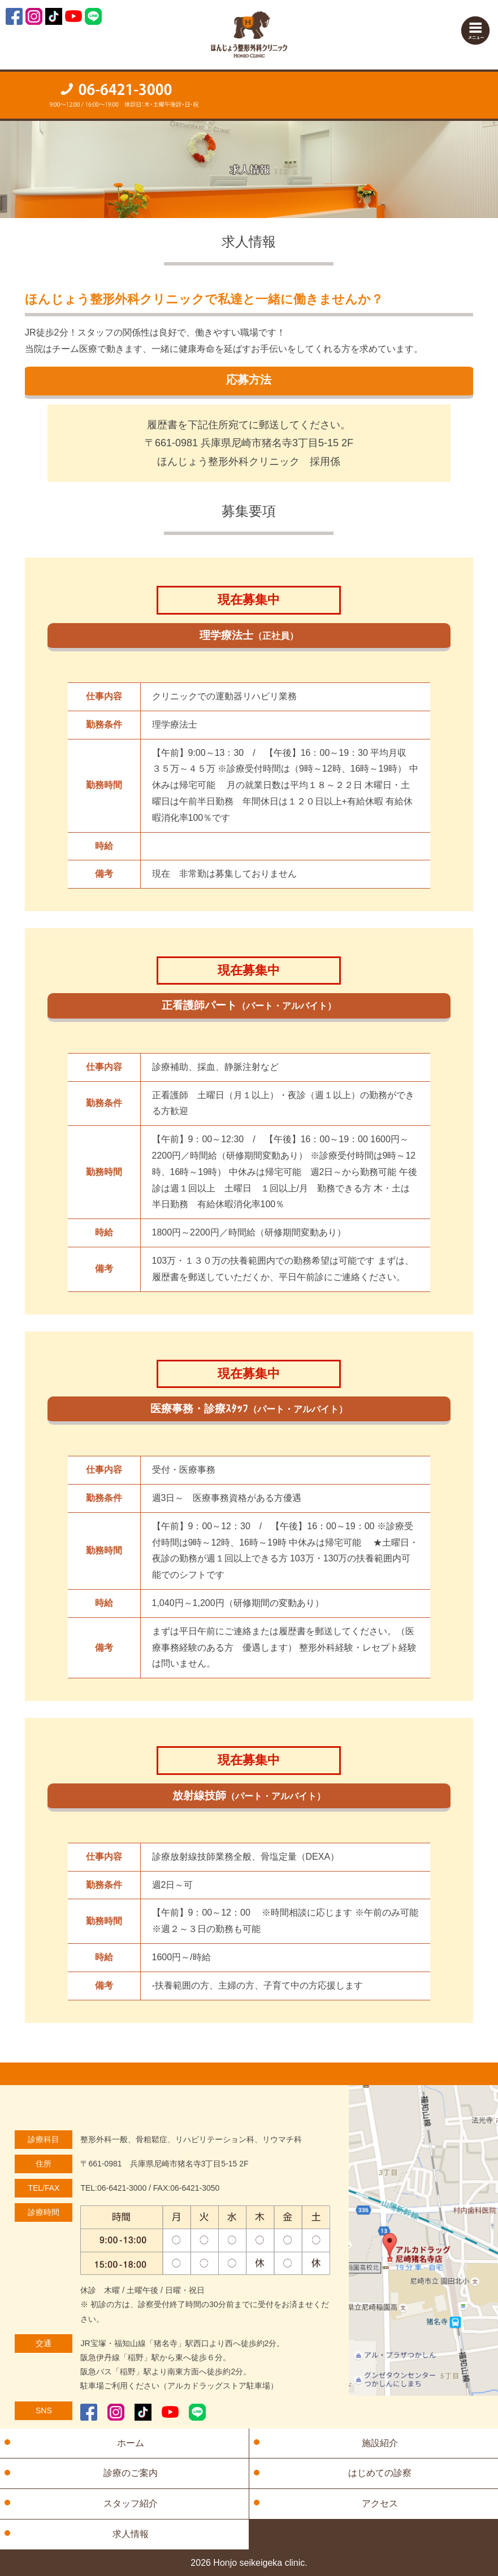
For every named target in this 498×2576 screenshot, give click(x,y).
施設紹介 (380, 2443)
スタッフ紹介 (130, 2503)
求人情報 (130, 2534)
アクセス (380, 2503)
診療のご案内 (130, 2473)
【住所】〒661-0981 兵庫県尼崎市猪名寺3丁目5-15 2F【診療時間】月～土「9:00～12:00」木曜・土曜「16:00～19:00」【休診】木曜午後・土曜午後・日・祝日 (374, 94)
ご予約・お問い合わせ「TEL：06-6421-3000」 (124, 95)
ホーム (130, 2443)
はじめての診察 (380, 2473)
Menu (475, 30)
